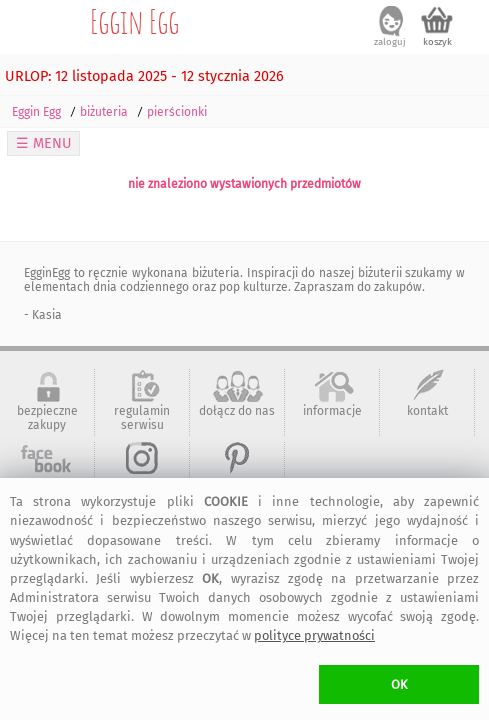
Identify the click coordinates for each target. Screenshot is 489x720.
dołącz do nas (237, 411)
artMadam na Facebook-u (47, 491)
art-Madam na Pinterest (237, 491)
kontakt (427, 411)
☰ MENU (44, 143)
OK (399, 684)
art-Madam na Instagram (142, 491)
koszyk (437, 42)
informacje (332, 411)
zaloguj (390, 42)
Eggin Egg (134, 21)
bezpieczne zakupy (47, 418)
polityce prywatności (314, 635)
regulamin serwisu (142, 418)
